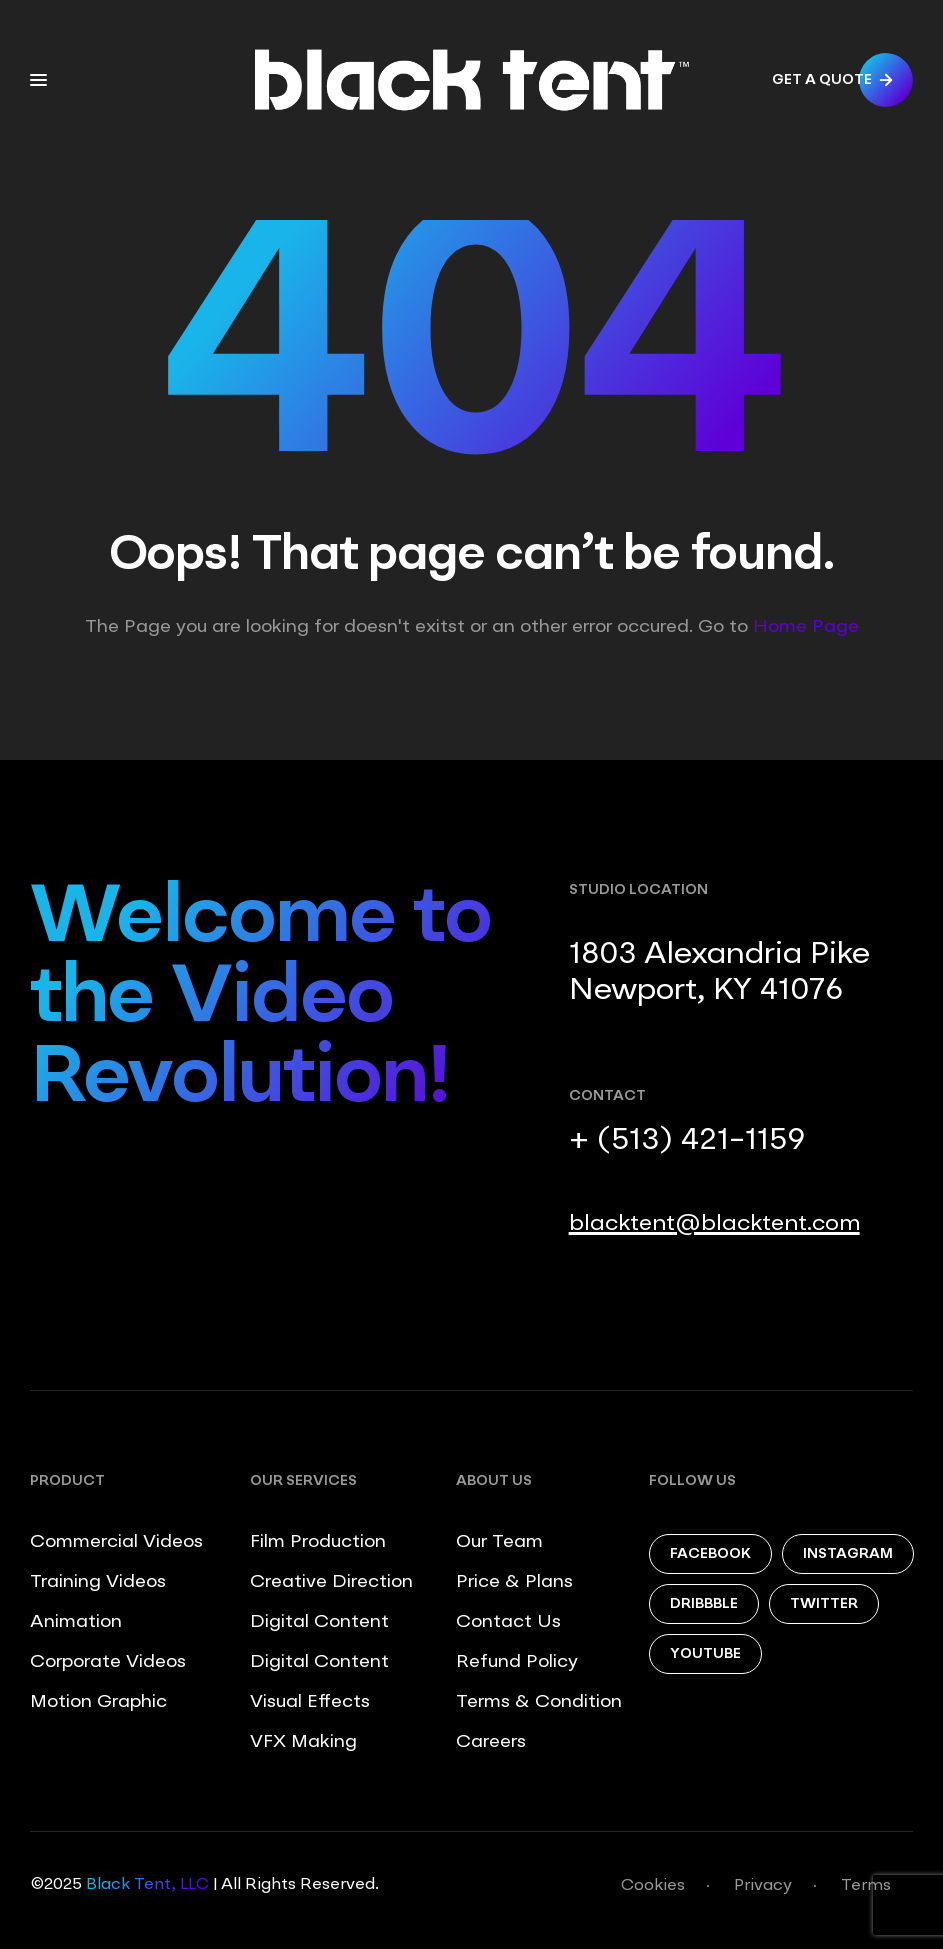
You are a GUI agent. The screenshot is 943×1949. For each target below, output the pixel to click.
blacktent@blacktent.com (714, 1224)
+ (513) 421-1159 (687, 1141)
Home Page (806, 627)
